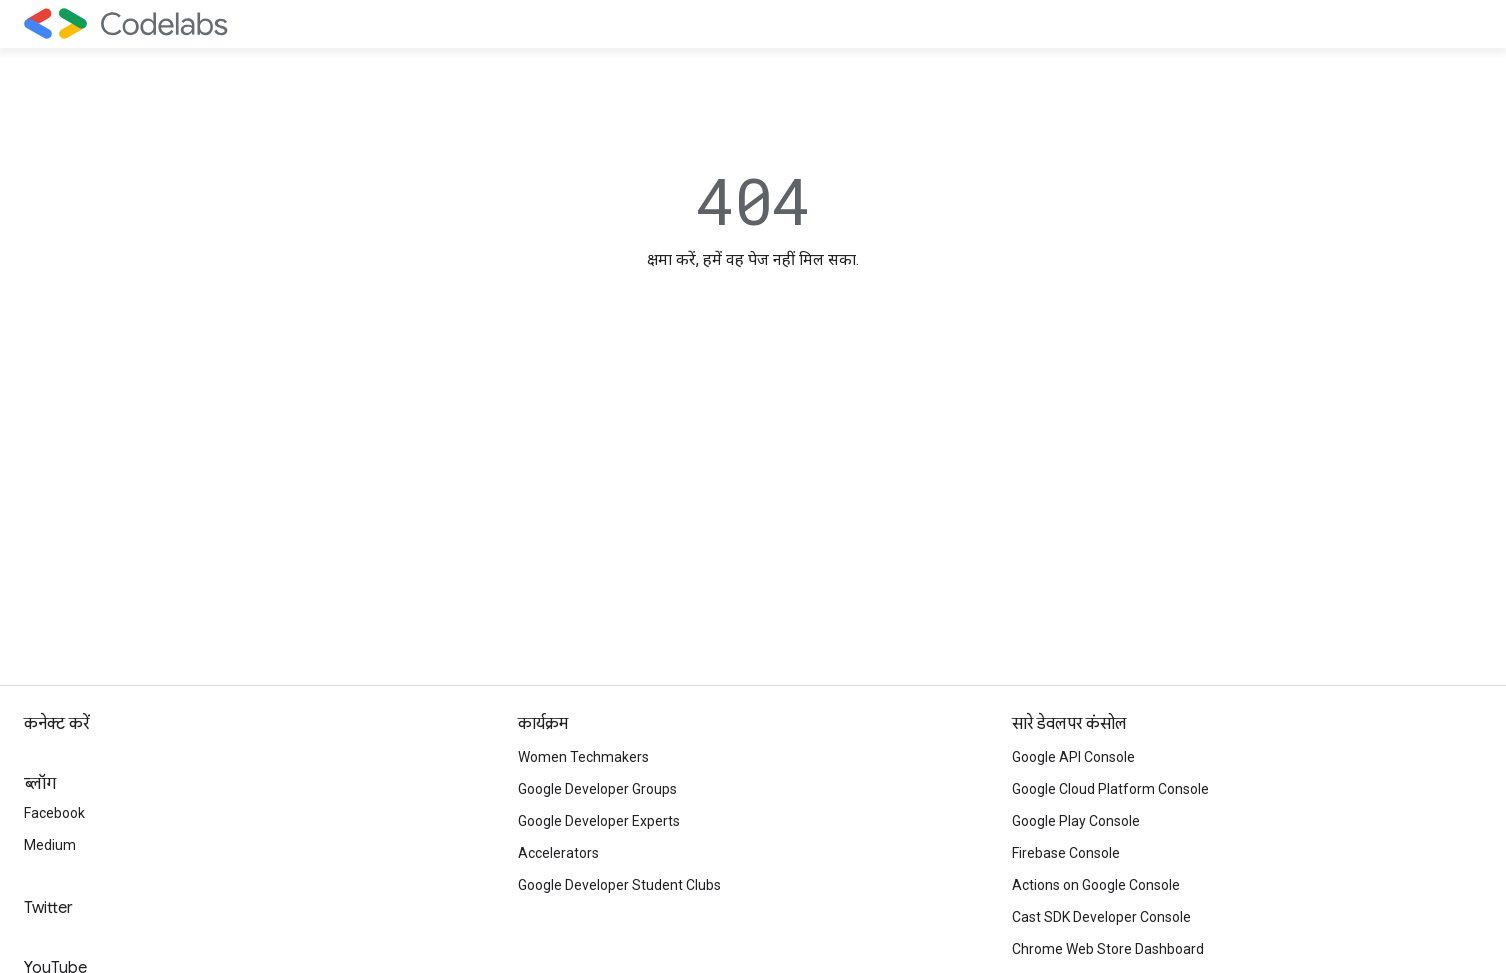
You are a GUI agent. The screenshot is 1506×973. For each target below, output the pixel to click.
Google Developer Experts (599, 821)
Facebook (54, 813)
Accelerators (558, 853)
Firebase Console (1066, 853)
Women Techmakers (583, 757)
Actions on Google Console (1096, 885)
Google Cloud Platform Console (1110, 789)
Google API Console (1073, 757)
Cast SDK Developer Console (1101, 917)
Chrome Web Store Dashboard (1108, 949)
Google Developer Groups (597, 789)
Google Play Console (1076, 821)
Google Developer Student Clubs (619, 885)
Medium (50, 845)
